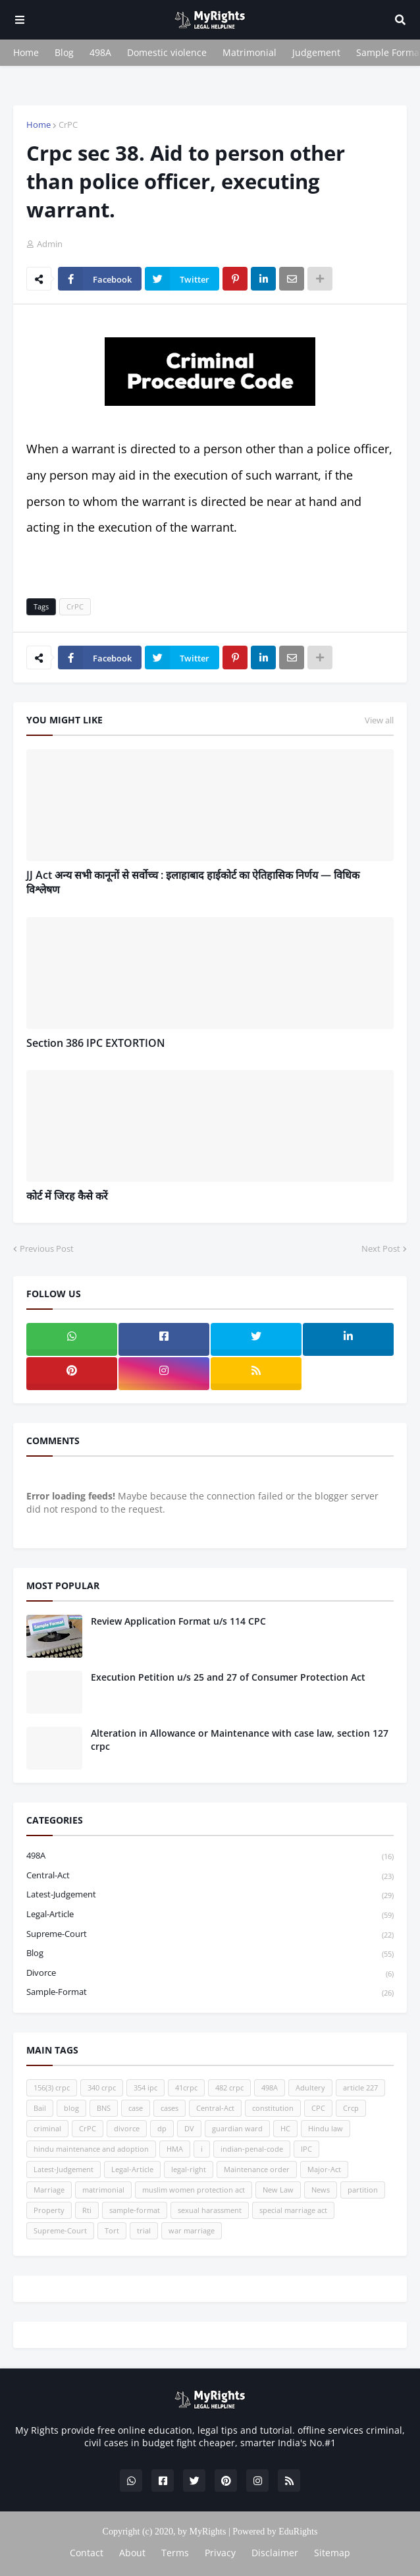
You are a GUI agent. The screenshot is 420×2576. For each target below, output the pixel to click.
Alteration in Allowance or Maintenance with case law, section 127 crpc (239, 1739)
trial (144, 2230)
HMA (175, 2149)
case (135, 2108)
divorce (210, 1973)
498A (100, 52)
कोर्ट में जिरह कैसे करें (67, 1196)
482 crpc (229, 2087)
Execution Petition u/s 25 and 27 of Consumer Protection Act (228, 1677)
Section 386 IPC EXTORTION (95, 1043)
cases (169, 2108)
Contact (86, 2552)
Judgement (316, 52)
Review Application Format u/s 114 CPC (178, 1621)
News (320, 2190)
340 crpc (102, 2087)
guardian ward (237, 2128)
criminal (47, 2128)
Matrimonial (249, 52)
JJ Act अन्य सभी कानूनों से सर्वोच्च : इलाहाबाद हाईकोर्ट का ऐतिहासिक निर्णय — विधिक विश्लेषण (192, 882)
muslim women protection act (193, 2190)
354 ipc (145, 2087)
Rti (87, 2210)
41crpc (186, 2087)
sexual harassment (210, 2210)
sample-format (210, 1992)
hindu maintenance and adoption (91, 2149)
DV (189, 2128)
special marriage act (293, 2210)
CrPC (68, 124)
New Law (278, 2190)
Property (49, 2210)
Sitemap (332, 2552)
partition (363, 2190)
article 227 (360, 2087)
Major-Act (324, 2169)
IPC (306, 2149)
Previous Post (47, 1248)
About (132, 2552)
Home (26, 52)
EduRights (297, 2531)
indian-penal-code (252, 2149)
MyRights (207, 2531)
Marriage (49, 2190)
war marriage (192, 2230)
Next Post (380, 1248)
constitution (273, 2108)
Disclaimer (274, 2552)
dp (162, 2128)
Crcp (351, 2108)
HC (285, 2128)
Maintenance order (257, 2169)
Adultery (310, 2087)
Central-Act (210, 1876)
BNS (104, 2108)
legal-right (188, 2169)
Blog (64, 52)
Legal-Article (210, 1915)
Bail (40, 2108)
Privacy (220, 2552)
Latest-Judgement (210, 1895)
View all (379, 720)
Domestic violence (167, 52)
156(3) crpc (52, 2087)
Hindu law (325, 2128)
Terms (175, 2552)
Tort (112, 2230)
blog (210, 1954)
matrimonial (103, 2190)
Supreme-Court (210, 1935)
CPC (318, 2108)
